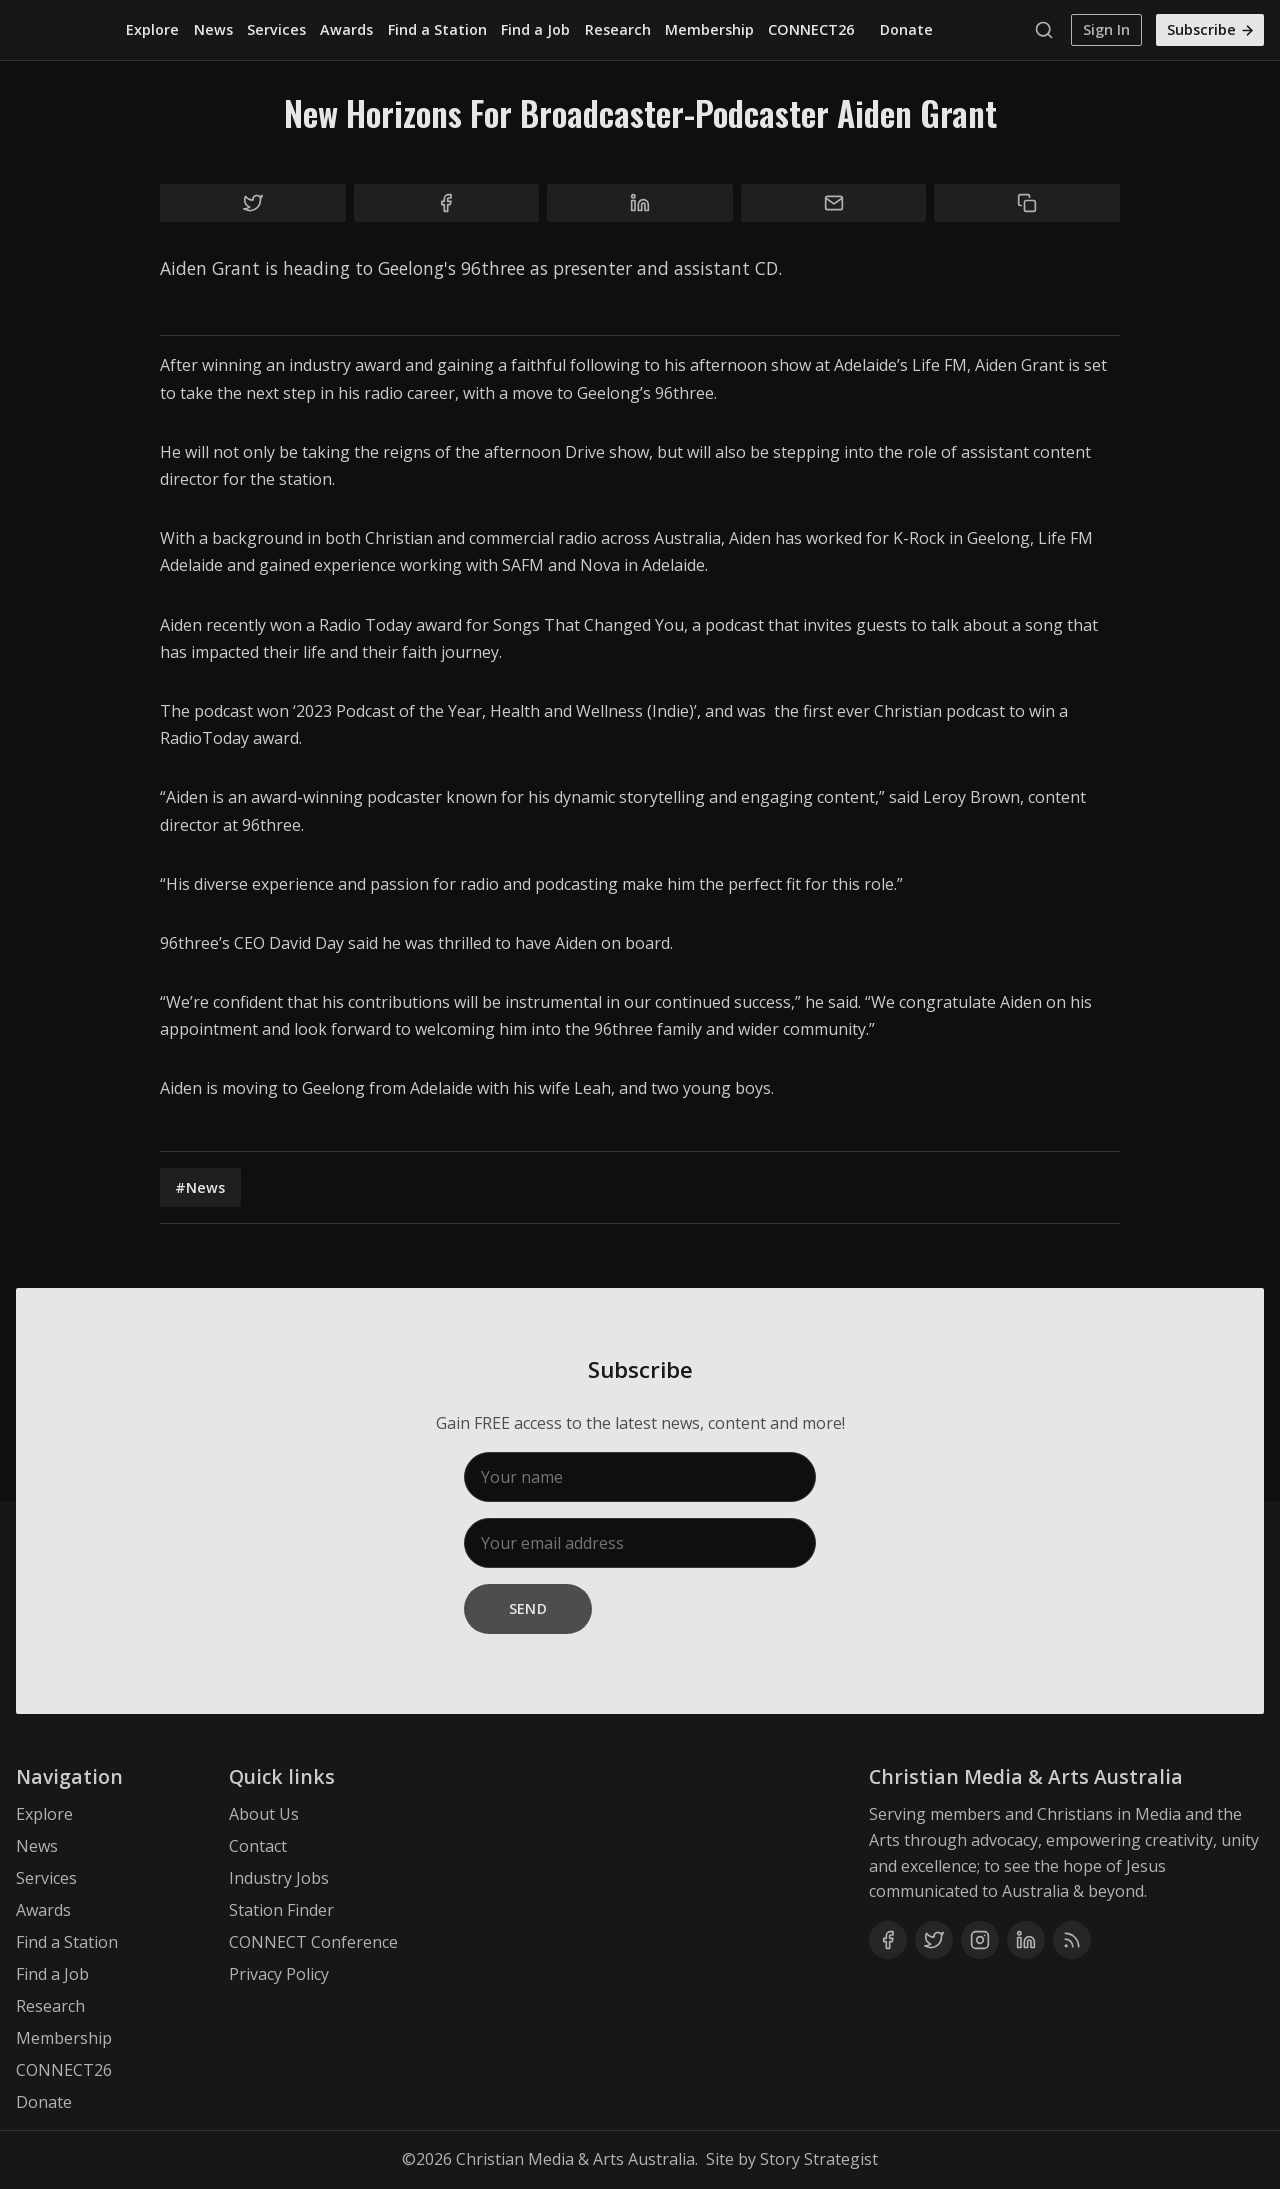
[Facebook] (888, 1940)
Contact (258, 1846)
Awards (346, 29)
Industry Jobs (279, 1878)
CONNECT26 (811, 29)
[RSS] (1072, 1940)
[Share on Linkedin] (640, 203)
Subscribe (1211, 29)
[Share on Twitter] (253, 203)
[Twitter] (934, 1940)
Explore (152, 29)
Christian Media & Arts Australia (575, 2159)
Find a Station (437, 29)
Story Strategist (819, 2159)
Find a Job (535, 29)
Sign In (1106, 29)
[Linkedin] (1026, 1940)
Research (618, 29)
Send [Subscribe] (528, 1608)
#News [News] (200, 1187)
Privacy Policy (279, 1974)
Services (276, 29)
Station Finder (281, 1910)
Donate (906, 29)
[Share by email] (834, 203)
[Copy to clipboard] (1027, 203)
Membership (709, 29)
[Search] (1049, 30)
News (213, 29)
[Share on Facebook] (447, 203)
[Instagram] (980, 1940)
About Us (264, 1814)
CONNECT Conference (313, 1942)
